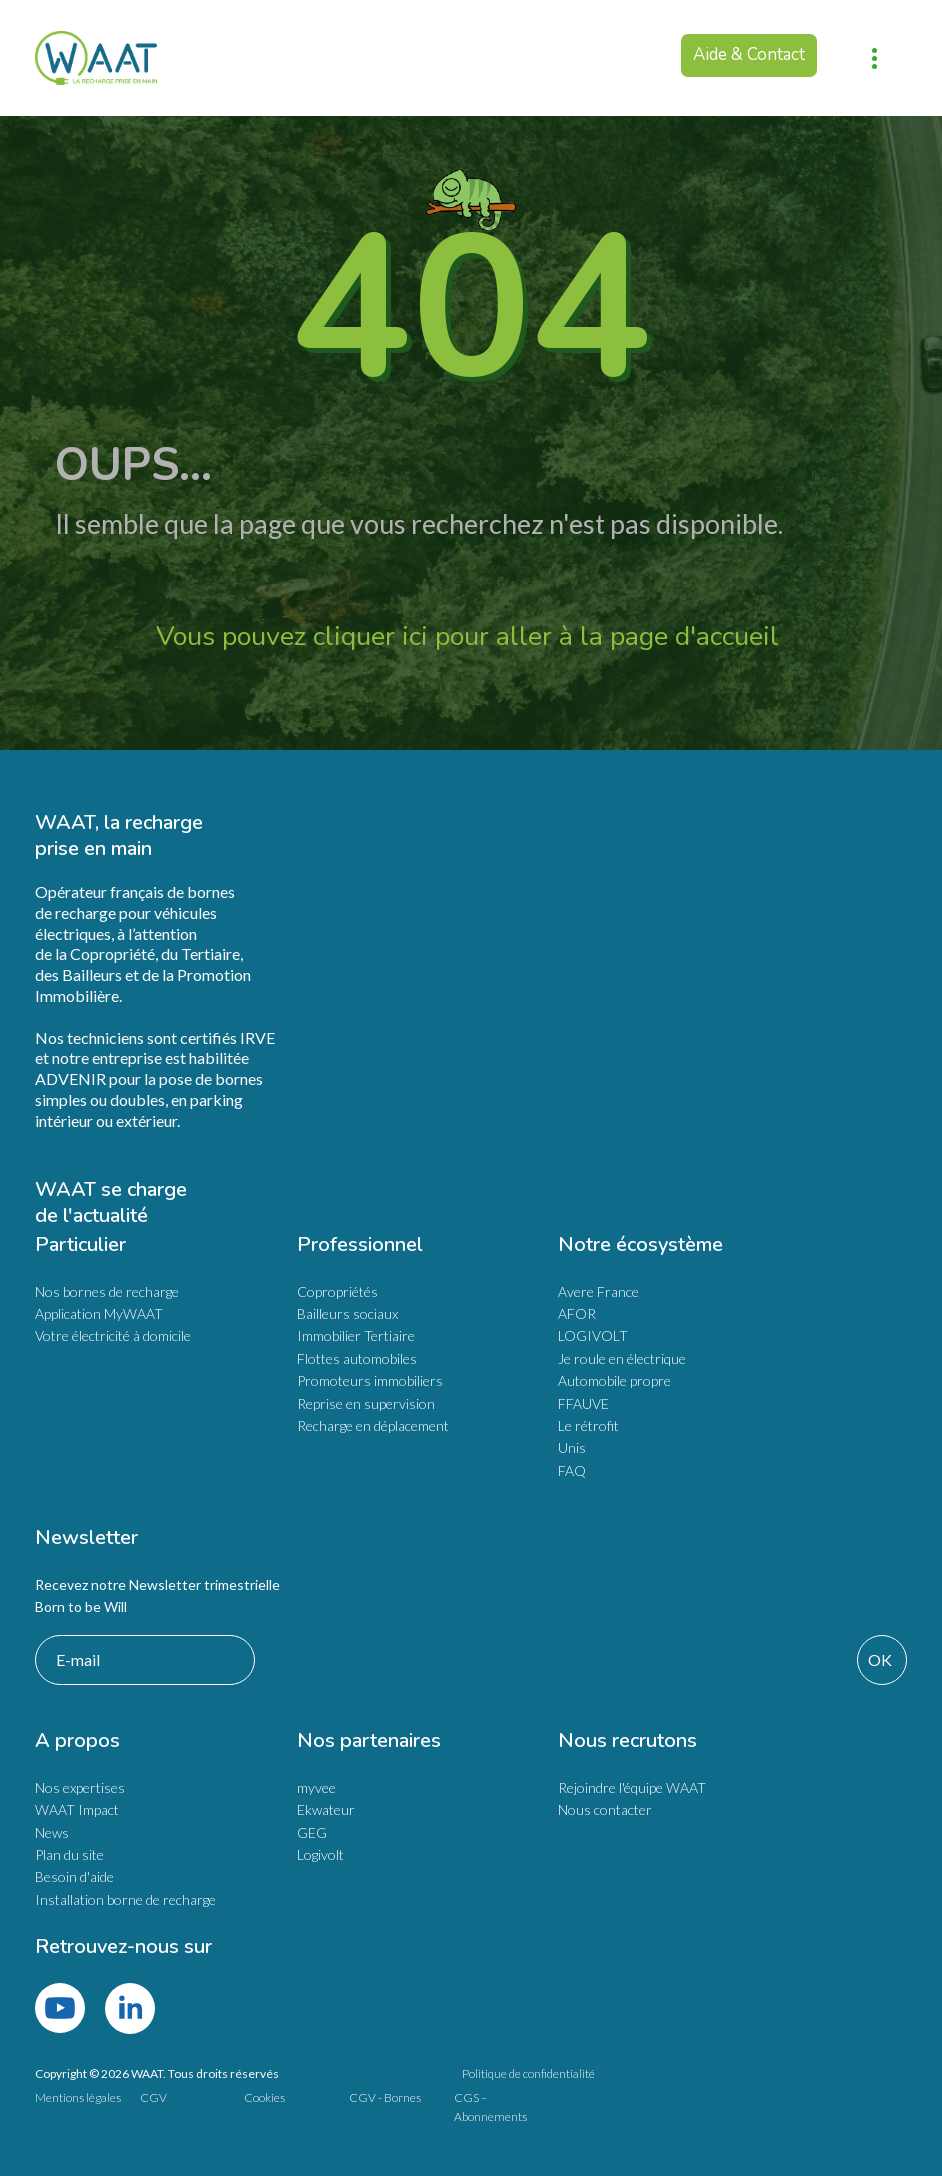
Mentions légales (78, 2097)
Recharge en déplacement (373, 1425)
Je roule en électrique (622, 1358)
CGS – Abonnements (490, 2107)
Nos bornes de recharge (107, 1291)
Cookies (264, 2097)
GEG (312, 1832)
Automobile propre (614, 1380)
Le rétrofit (588, 1425)
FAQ (572, 1470)
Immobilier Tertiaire (356, 1335)
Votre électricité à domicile (113, 1335)
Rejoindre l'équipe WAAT (632, 1787)
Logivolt (320, 1854)
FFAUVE (583, 1403)
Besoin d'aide (74, 1876)
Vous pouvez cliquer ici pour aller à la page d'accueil (471, 636)
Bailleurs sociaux (347, 1313)
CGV (153, 2097)
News (52, 1832)
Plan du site (69, 1854)
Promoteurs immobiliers (370, 1380)
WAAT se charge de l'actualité (113, 1203)
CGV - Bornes (385, 2097)
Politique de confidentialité (528, 2073)
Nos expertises (80, 1787)
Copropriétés (337, 1291)
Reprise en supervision (366, 1403)
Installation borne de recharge (125, 1899)
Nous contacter (605, 1809)
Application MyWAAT (99, 1313)
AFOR (577, 1313)
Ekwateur (326, 1809)
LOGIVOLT (593, 1335)
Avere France (598, 1291)
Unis (572, 1447)
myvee (316, 1787)
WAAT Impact (77, 1809)
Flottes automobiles (357, 1358)
